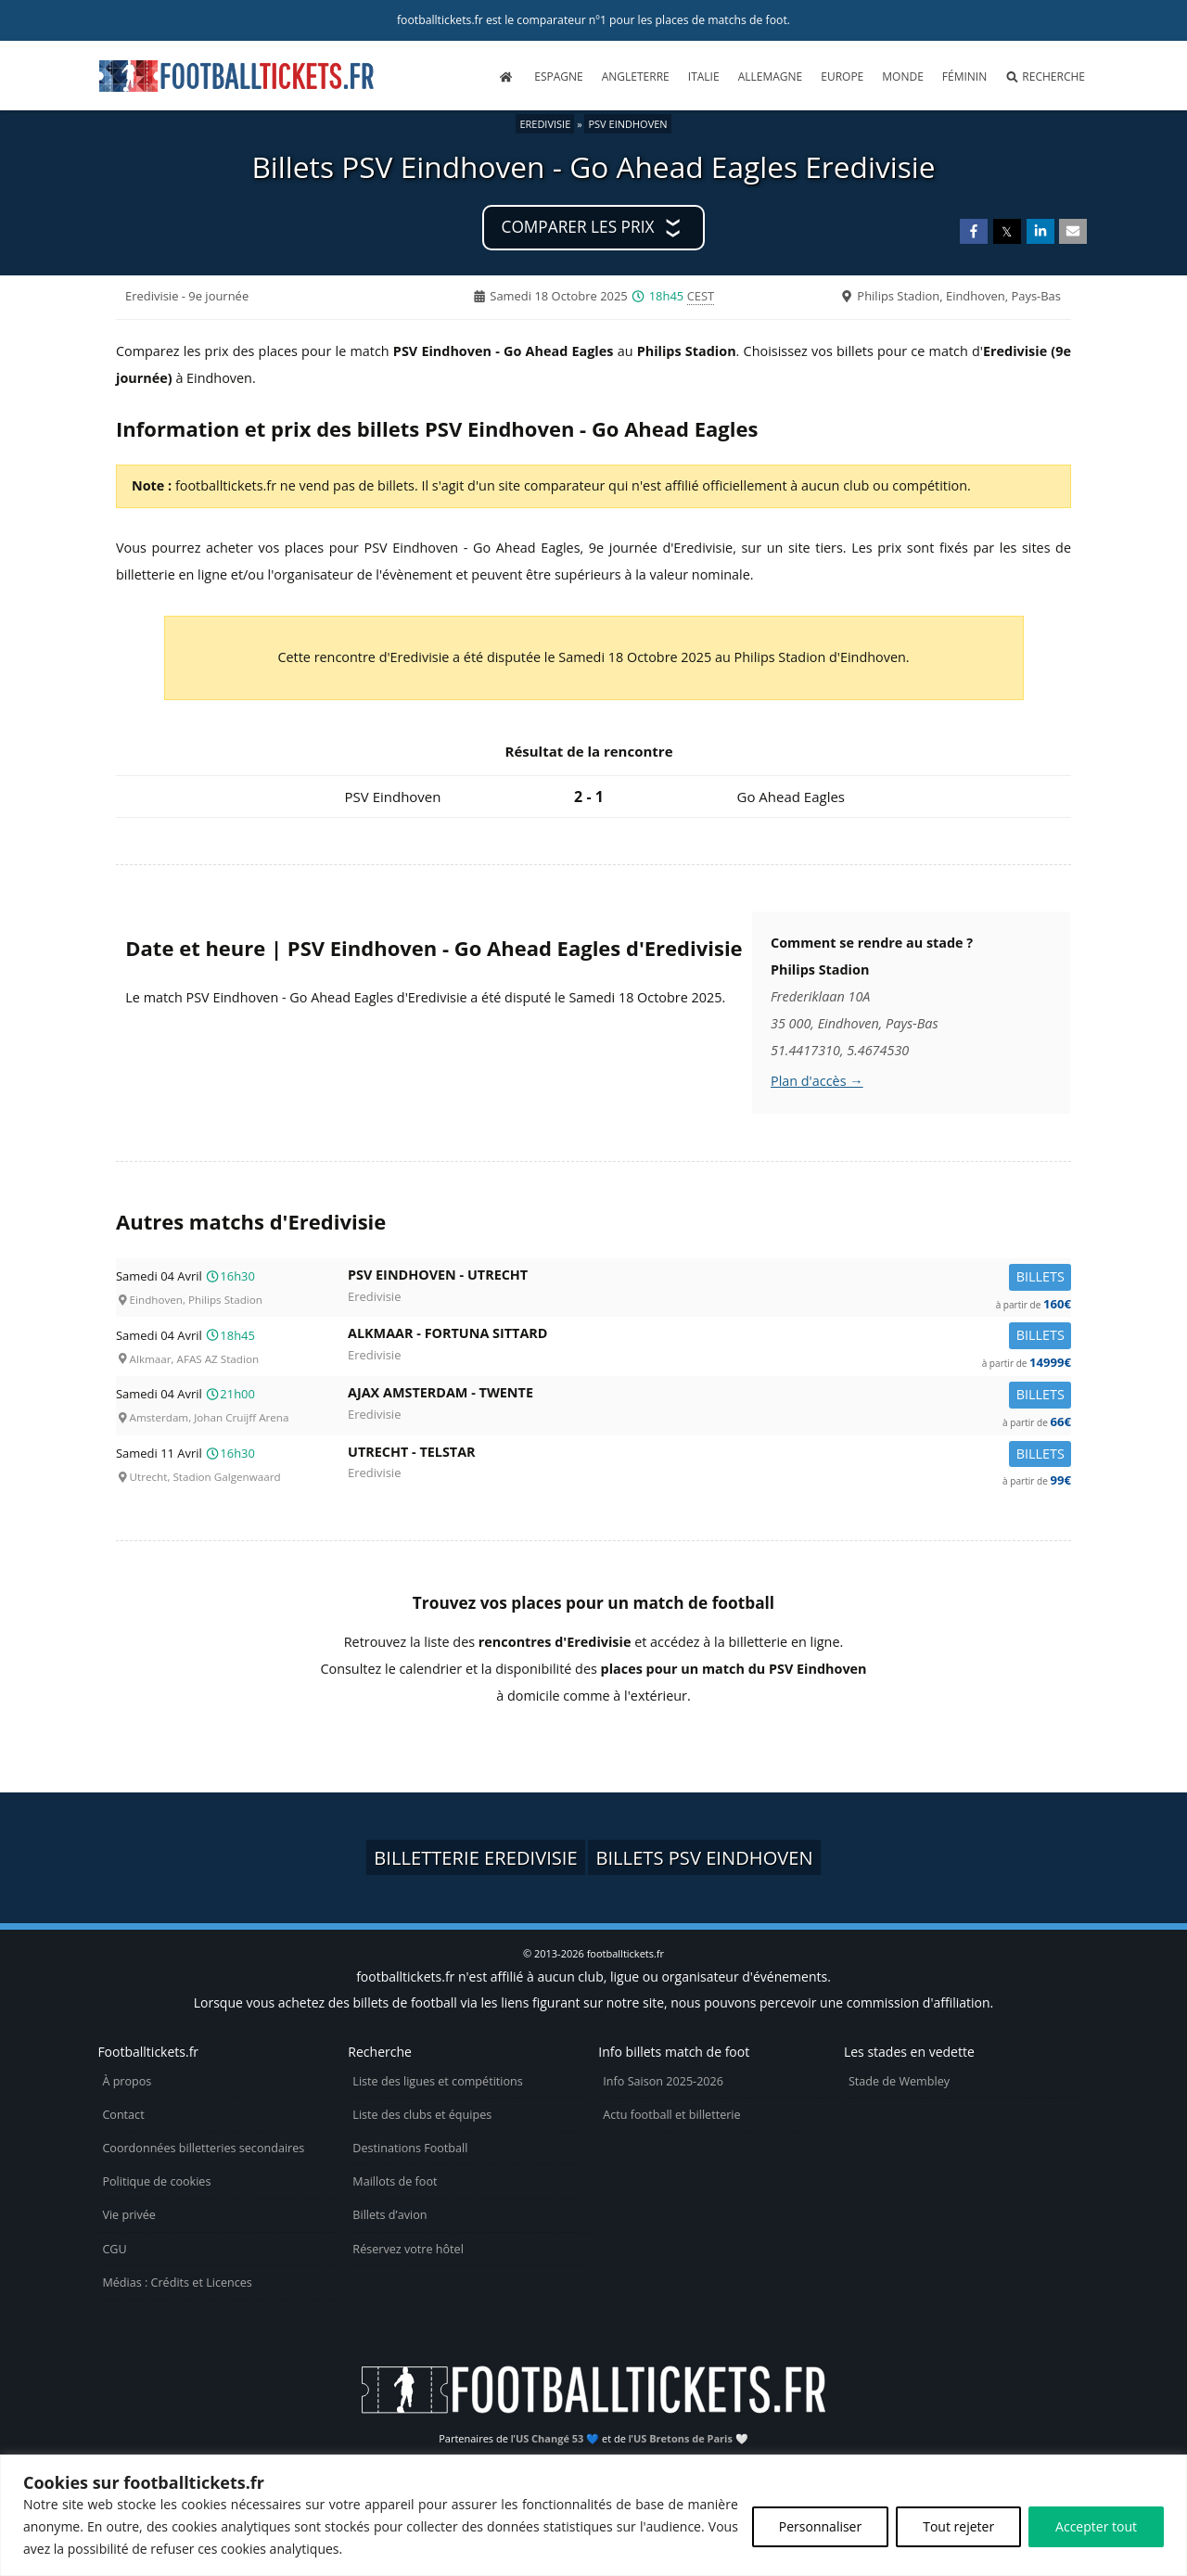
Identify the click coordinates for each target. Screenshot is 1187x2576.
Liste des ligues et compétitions (437, 2081)
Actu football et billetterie (671, 2115)
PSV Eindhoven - (709, 1278)
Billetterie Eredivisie (475, 1857)
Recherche (1045, 76)
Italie (704, 76)
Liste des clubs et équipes (421, 2115)
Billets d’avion (389, 2215)
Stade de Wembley (899, 2081)
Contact (123, 2115)
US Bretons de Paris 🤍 (690, 2438)
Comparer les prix (578, 226)
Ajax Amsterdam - (709, 1396)
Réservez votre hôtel (408, 2249)
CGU (114, 2249)
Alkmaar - (709, 1336)
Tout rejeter (958, 2526)
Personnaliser (820, 2526)
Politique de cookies (156, 2181)
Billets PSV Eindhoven (703, 1857)
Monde (903, 76)
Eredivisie (544, 124)
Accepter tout (1096, 2526)
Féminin (964, 76)
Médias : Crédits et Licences (176, 2282)
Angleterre (636, 76)
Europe (842, 76)
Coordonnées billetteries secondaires (203, 2148)
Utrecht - (709, 1455)
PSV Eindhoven (627, 124)
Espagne (558, 76)
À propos (126, 2081)
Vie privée (129, 2215)
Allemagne (770, 76)
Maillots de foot (394, 2181)
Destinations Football (409, 2148)
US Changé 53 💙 (557, 2438)
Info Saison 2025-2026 (663, 2081)
